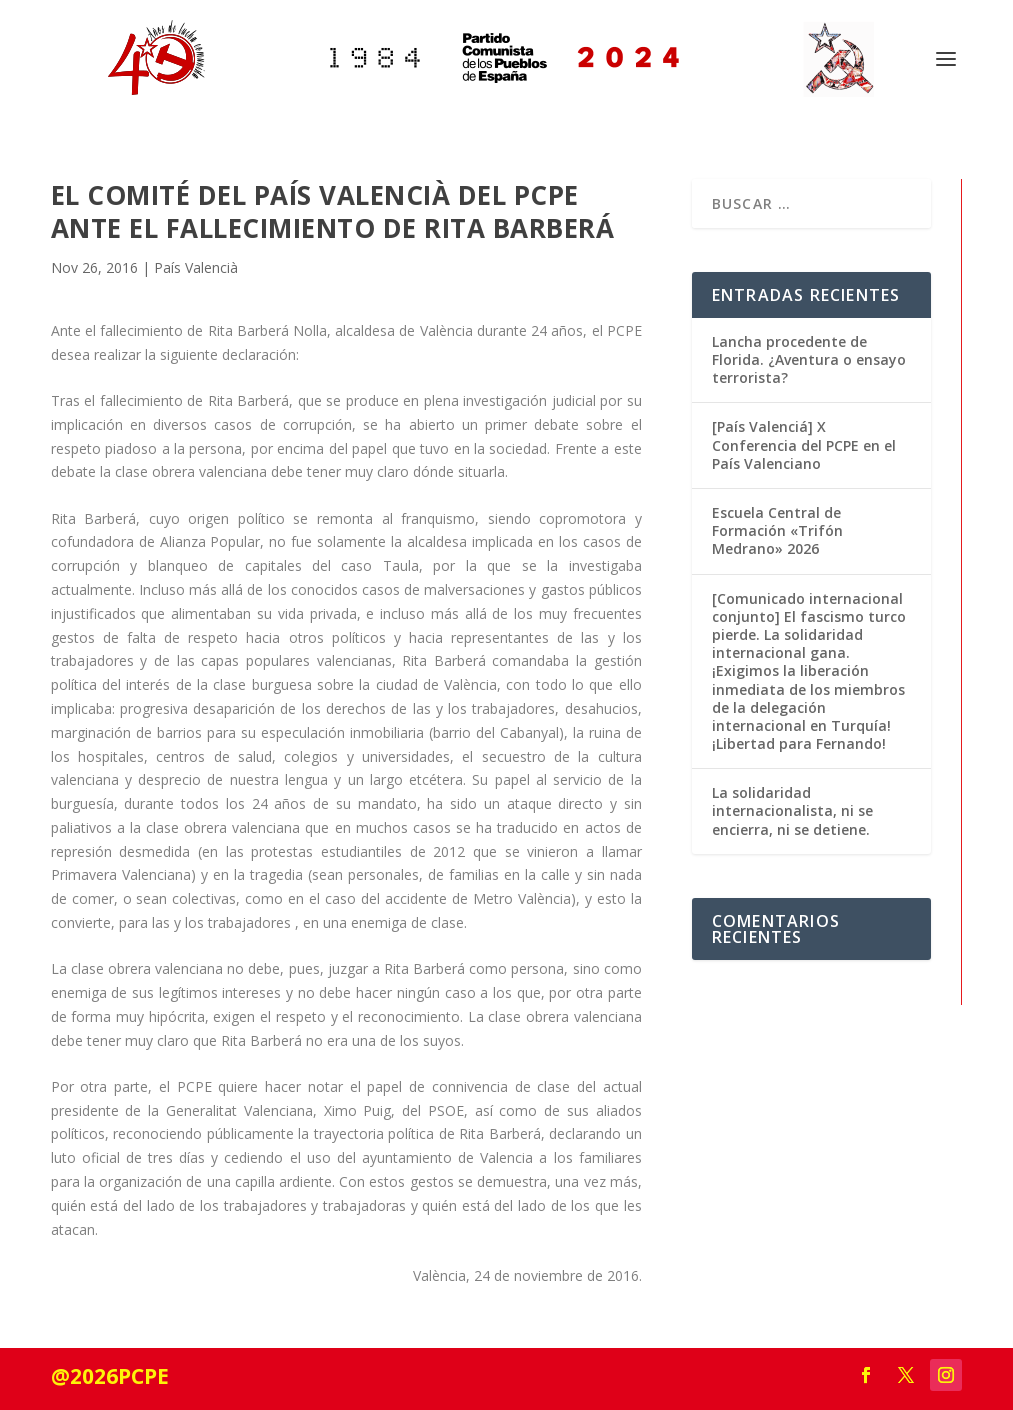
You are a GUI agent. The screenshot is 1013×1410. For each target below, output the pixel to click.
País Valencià (196, 267)
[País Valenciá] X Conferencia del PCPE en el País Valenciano (804, 444)
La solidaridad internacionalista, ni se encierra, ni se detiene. (792, 810)
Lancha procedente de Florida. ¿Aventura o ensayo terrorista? (809, 359)
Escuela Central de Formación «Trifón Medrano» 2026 (777, 530)
